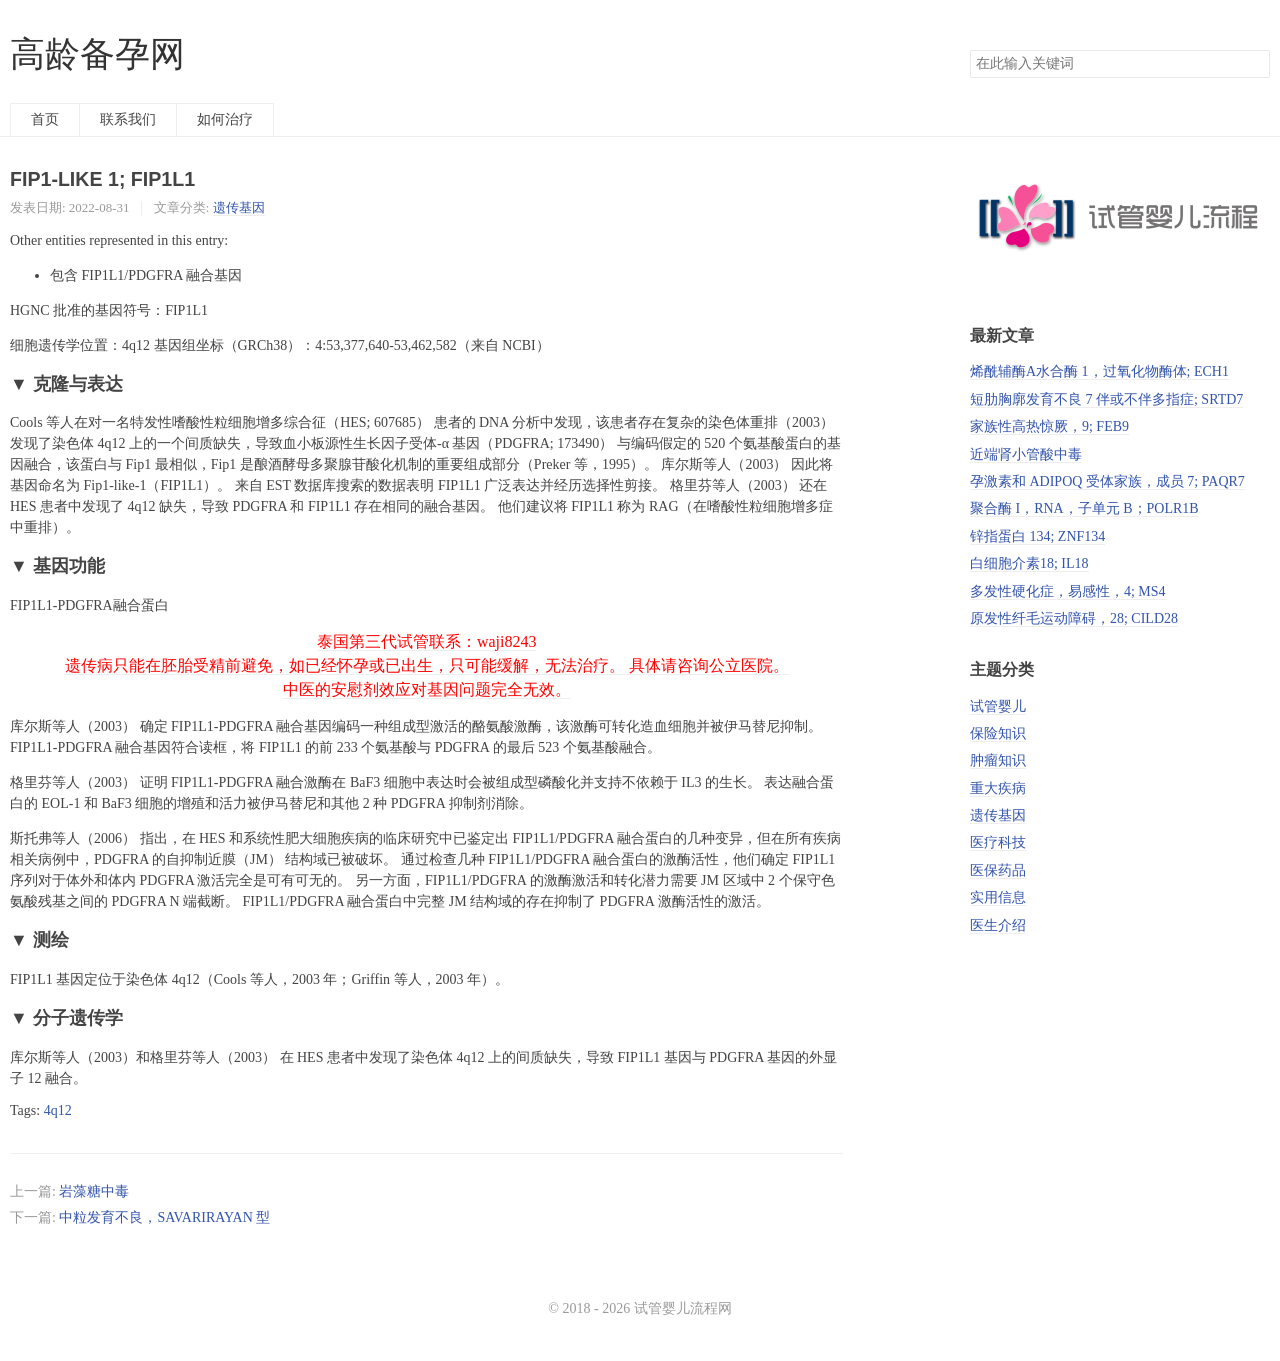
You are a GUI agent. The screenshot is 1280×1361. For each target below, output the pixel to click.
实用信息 (998, 897)
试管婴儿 (998, 706)
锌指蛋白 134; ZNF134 (1037, 536)
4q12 (58, 1110)
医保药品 (998, 870)
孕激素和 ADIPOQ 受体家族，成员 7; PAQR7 (1107, 481)
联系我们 (128, 119)
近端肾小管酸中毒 (1026, 454)
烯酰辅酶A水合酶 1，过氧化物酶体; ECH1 (1099, 371)
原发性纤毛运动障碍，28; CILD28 (1074, 618)
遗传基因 (239, 207)
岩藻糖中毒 (94, 1191)
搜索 (1254, 64)
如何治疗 (225, 119)
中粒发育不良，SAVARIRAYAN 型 (164, 1217)
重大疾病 (998, 788)
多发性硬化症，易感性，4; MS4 (1068, 591)
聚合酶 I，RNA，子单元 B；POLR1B (1084, 508)
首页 (45, 119)
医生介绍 (998, 925)
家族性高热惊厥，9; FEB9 (1049, 426)
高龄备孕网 (97, 54)
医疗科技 (998, 842)
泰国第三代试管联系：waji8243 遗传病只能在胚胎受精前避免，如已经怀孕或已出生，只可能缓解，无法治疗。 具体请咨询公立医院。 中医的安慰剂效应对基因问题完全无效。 (427, 665)
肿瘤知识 (998, 760)
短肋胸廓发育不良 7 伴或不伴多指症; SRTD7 (1106, 399)
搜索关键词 (969, 49)
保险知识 (998, 733)
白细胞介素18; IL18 (1029, 563)
